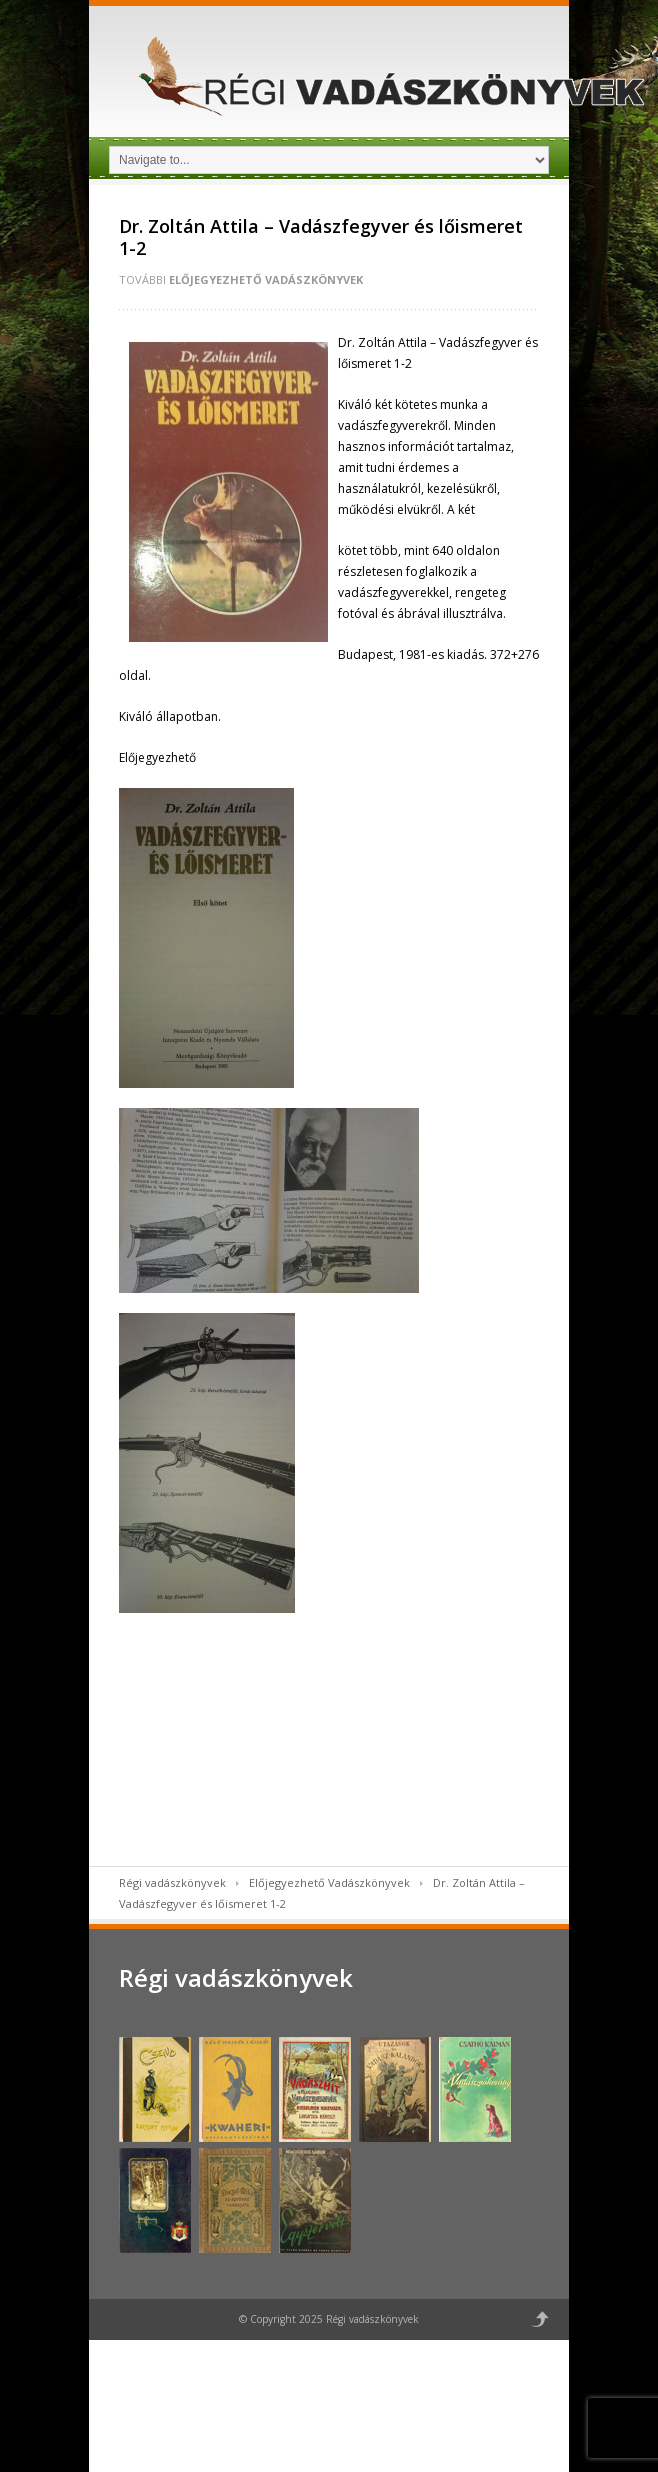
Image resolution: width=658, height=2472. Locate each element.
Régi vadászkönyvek (172, 1882)
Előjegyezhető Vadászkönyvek (266, 279)
